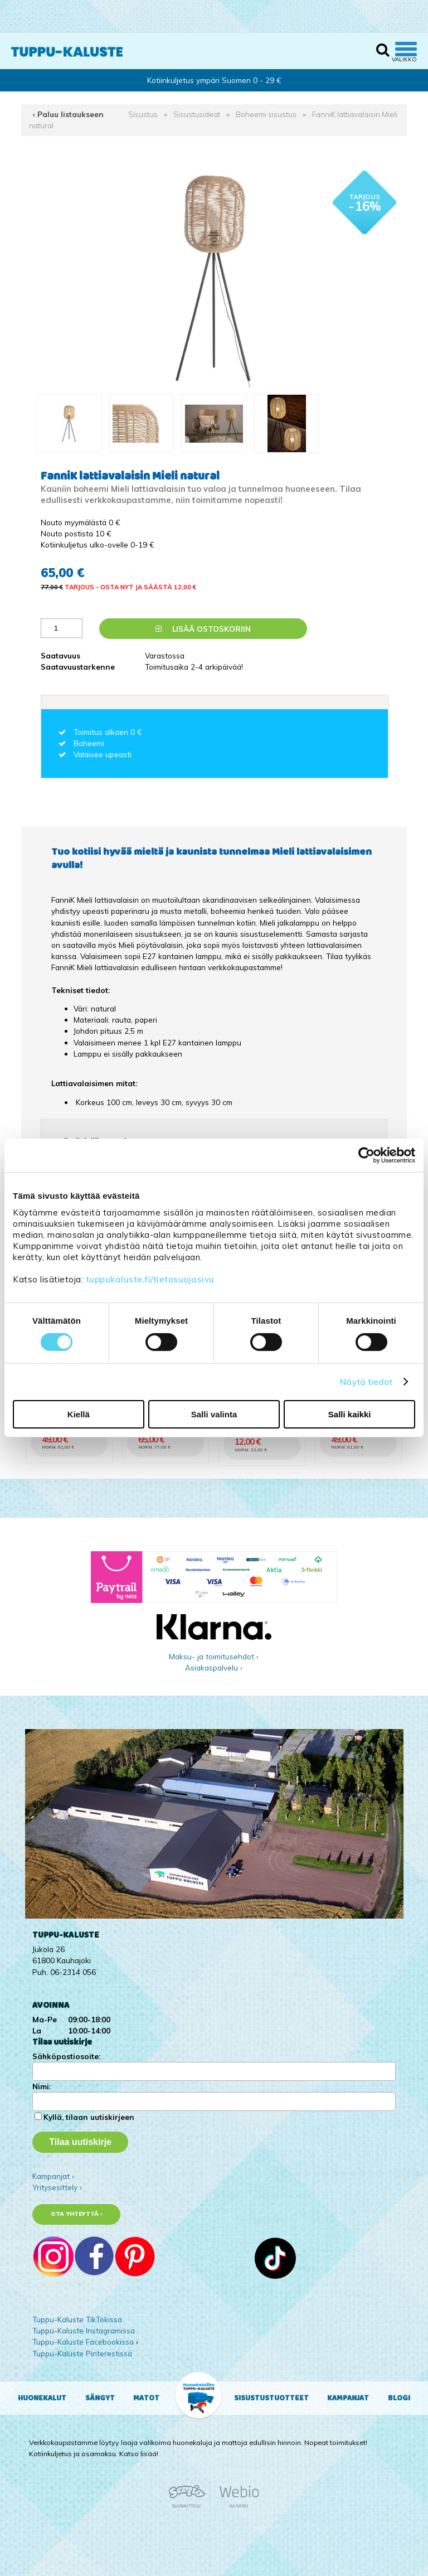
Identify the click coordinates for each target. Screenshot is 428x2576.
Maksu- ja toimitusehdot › (214, 1656)
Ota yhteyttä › (77, 2213)
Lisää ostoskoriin (203, 628)
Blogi (399, 2398)
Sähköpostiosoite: (66, 2056)
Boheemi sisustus (266, 114)
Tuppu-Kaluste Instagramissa (83, 2330)
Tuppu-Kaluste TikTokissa (77, 2319)
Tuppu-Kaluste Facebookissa (83, 2341)
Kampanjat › (53, 2176)
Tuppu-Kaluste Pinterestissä (82, 2353)
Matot (146, 2398)
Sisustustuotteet (271, 2398)
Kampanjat (348, 2398)
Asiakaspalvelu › (213, 1667)
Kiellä (78, 1414)
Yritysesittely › (57, 2187)
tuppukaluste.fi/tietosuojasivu (150, 1279)
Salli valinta (214, 1414)
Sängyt (100, 2398)
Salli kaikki (349, 1414)
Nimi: (41, 2086)
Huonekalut (42, 2398)
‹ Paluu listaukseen (68, 114)
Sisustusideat (196, 114)
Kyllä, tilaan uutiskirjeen (88, 2117)
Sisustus (143, 114)
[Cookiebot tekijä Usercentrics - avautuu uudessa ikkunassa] (366, 1155)
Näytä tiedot (366, 1381)
